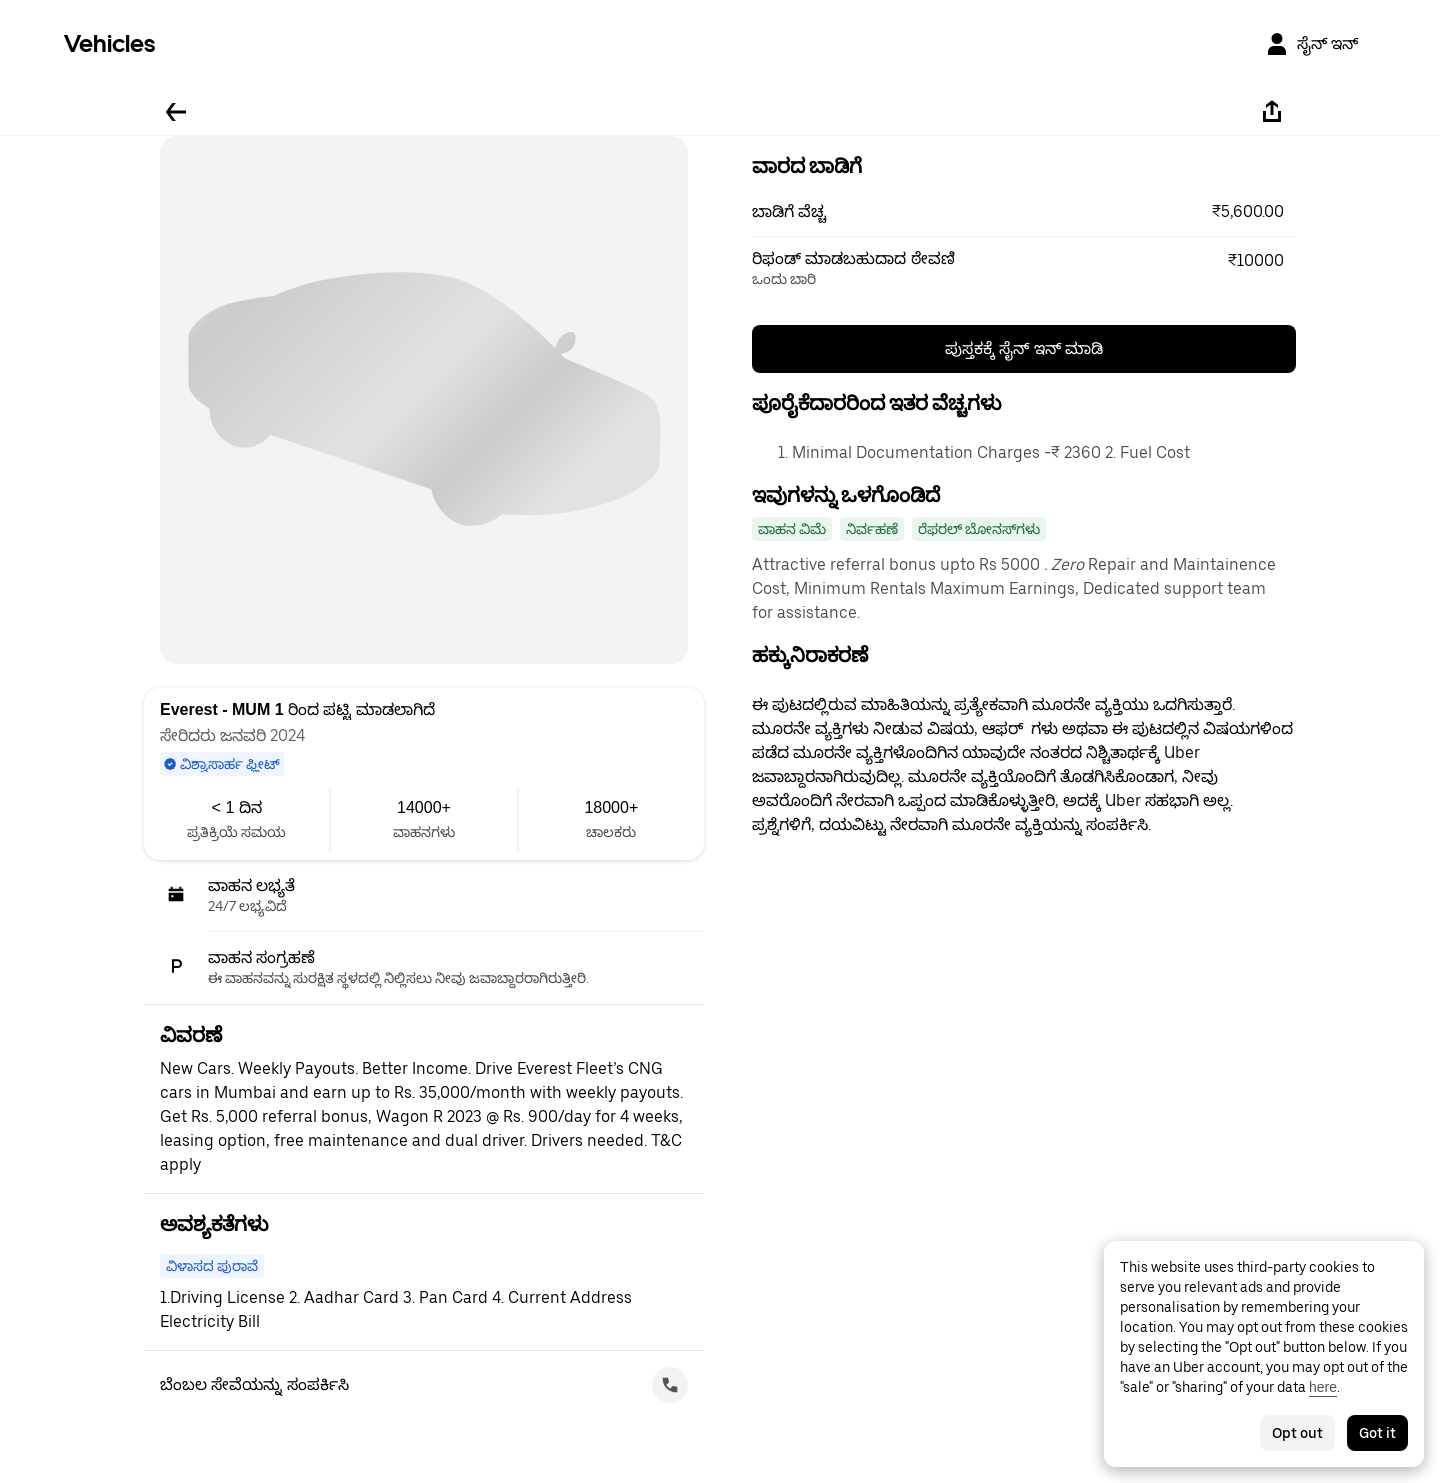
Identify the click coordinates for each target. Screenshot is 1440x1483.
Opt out (1297, 1433)
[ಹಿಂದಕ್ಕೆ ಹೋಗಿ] (176, 112)
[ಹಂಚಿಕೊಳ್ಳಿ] (1272, 112)
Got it (1377, 1433)
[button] (1024, 212)
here (1323, 1387)
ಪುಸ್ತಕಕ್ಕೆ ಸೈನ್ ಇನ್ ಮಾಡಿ (1024, 348)
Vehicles (109, 43)
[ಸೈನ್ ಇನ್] (1311, 44)
